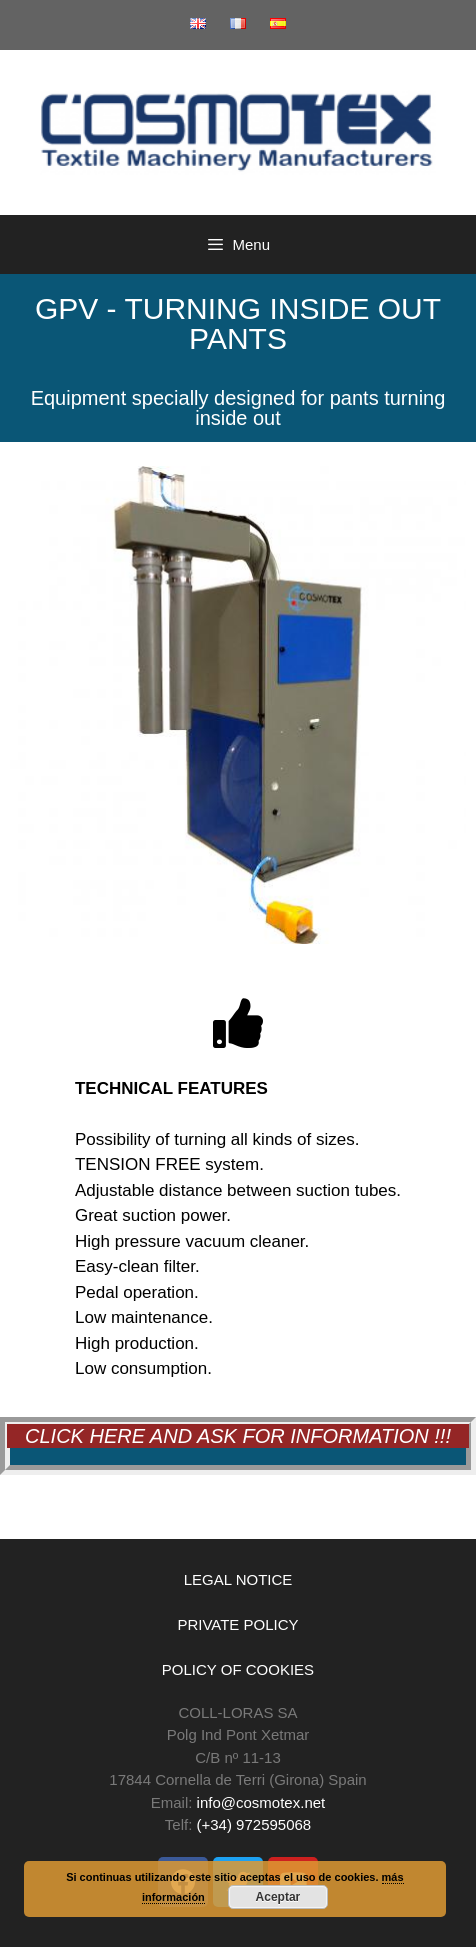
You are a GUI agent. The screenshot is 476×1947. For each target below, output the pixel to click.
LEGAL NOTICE (238, 1579)
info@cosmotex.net (261, 1802)
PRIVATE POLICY (237, 1624)
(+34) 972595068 (254, 1824)
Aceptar (278, 1897)
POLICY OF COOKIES (238, 1669)
